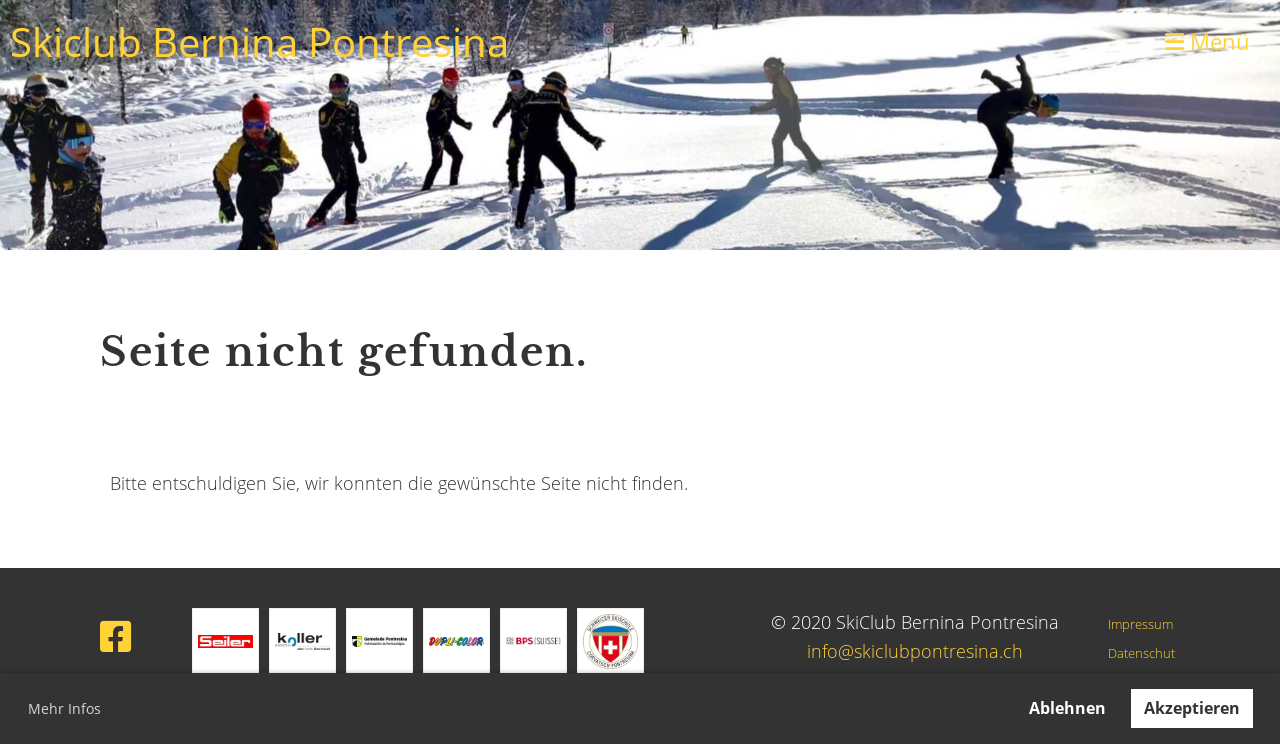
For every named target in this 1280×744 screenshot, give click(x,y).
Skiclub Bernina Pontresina (259, 41)
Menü (1207, 41)
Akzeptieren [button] (1192, 708)
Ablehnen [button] (1067, 708)
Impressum (1140, 624)
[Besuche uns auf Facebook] (116, 636)
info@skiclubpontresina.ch (915, 651)
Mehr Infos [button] (64, 708)
